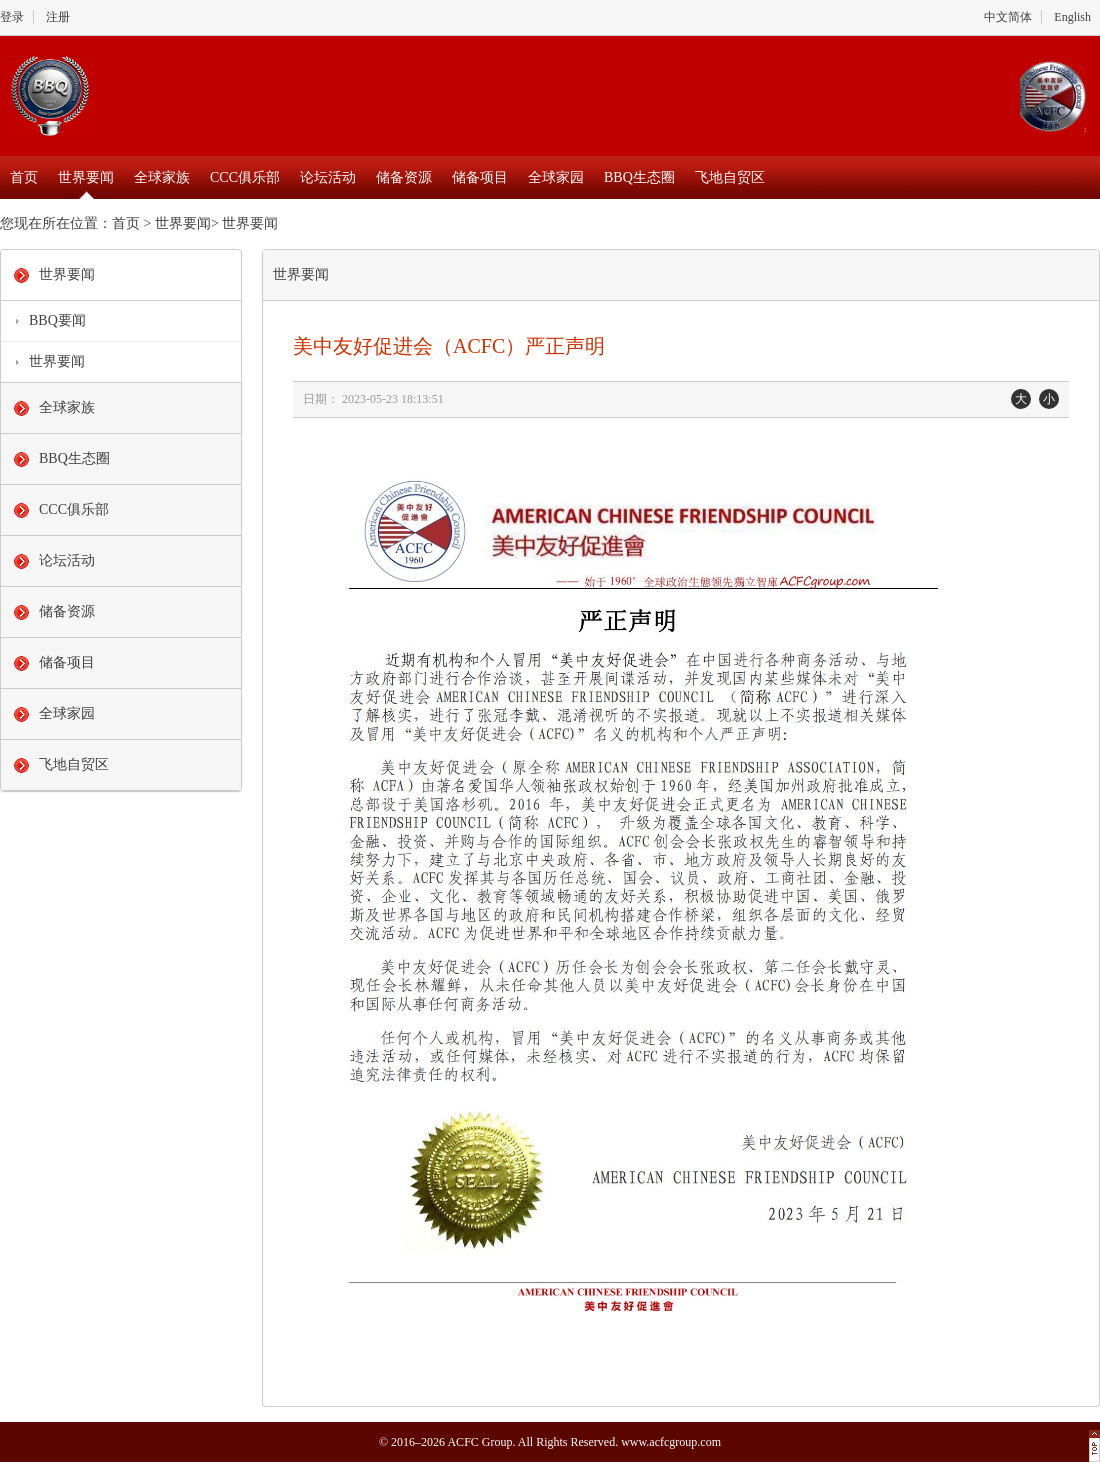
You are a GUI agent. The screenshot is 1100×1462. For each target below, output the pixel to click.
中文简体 (1008, 17)
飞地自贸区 (730, 177)
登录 (12, 17)
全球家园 (556, 177)
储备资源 (404, 177)
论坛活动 (328, 177)
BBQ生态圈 (639, 177)
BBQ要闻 (57, 320)
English (1072, 17)
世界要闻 (86, 177)
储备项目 (480, 177)
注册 (58, 17)
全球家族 (162, 177)
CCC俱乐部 (245, 177)
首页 (24, 177)
